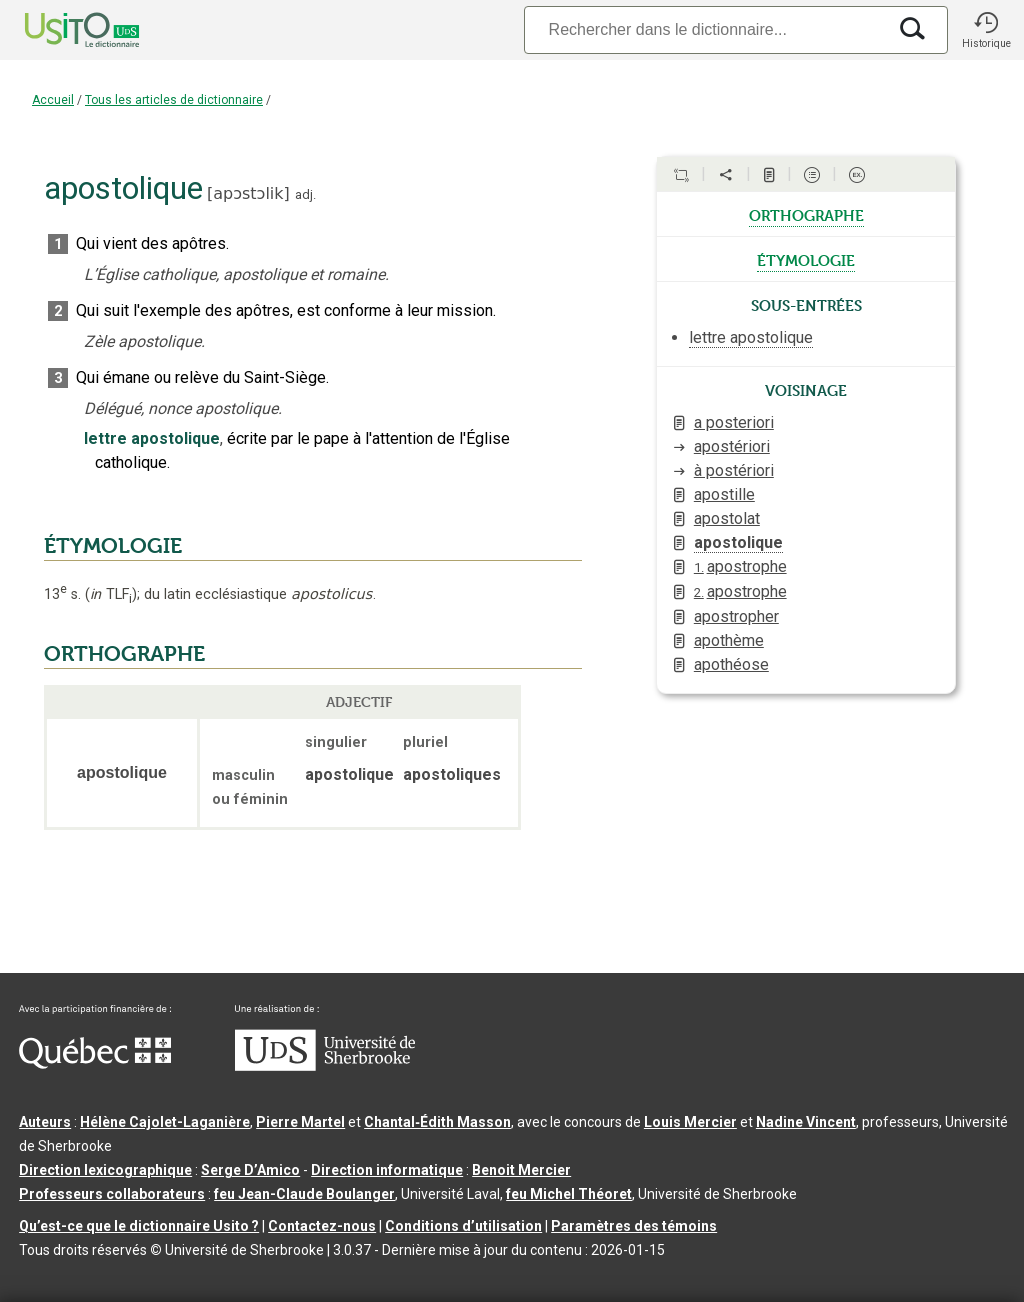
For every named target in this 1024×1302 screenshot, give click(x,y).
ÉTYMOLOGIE (113, 546)
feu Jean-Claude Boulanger (304, 1194)
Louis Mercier (690, 1122)
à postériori (734, 470)
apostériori (732, 446)
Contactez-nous (322, 1226)
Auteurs (45, 1122)
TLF (111, 594)
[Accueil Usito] (60, 30)
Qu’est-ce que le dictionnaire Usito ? (139, 1226)
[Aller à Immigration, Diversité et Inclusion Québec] (95, 1064)
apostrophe (740, 566)
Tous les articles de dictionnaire (174, 100)
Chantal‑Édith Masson (437, 1122)
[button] (986, 30)
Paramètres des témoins (634, 1226)
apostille (724, 494)
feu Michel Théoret (569, 1194)
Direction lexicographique (105, 1170)
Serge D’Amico (250, 1170)
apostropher (736, 616)
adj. (305, 194)
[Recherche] (705, 29)
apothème (729, 640)
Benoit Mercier (521, 1170)
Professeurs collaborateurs (112, 1194)
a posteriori (734, 422)
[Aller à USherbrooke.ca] (325, 1066)
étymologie (806, 259)
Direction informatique (387, 1170)
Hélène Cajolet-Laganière (165, 1122)
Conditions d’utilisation (463, 1226)
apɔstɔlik (248, 193)
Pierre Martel (300, 1122)
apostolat (727, 518)
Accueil (53, 100)
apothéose (731, 664)
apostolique (738, 542)
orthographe (806, 214)
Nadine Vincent (806, 1122)
